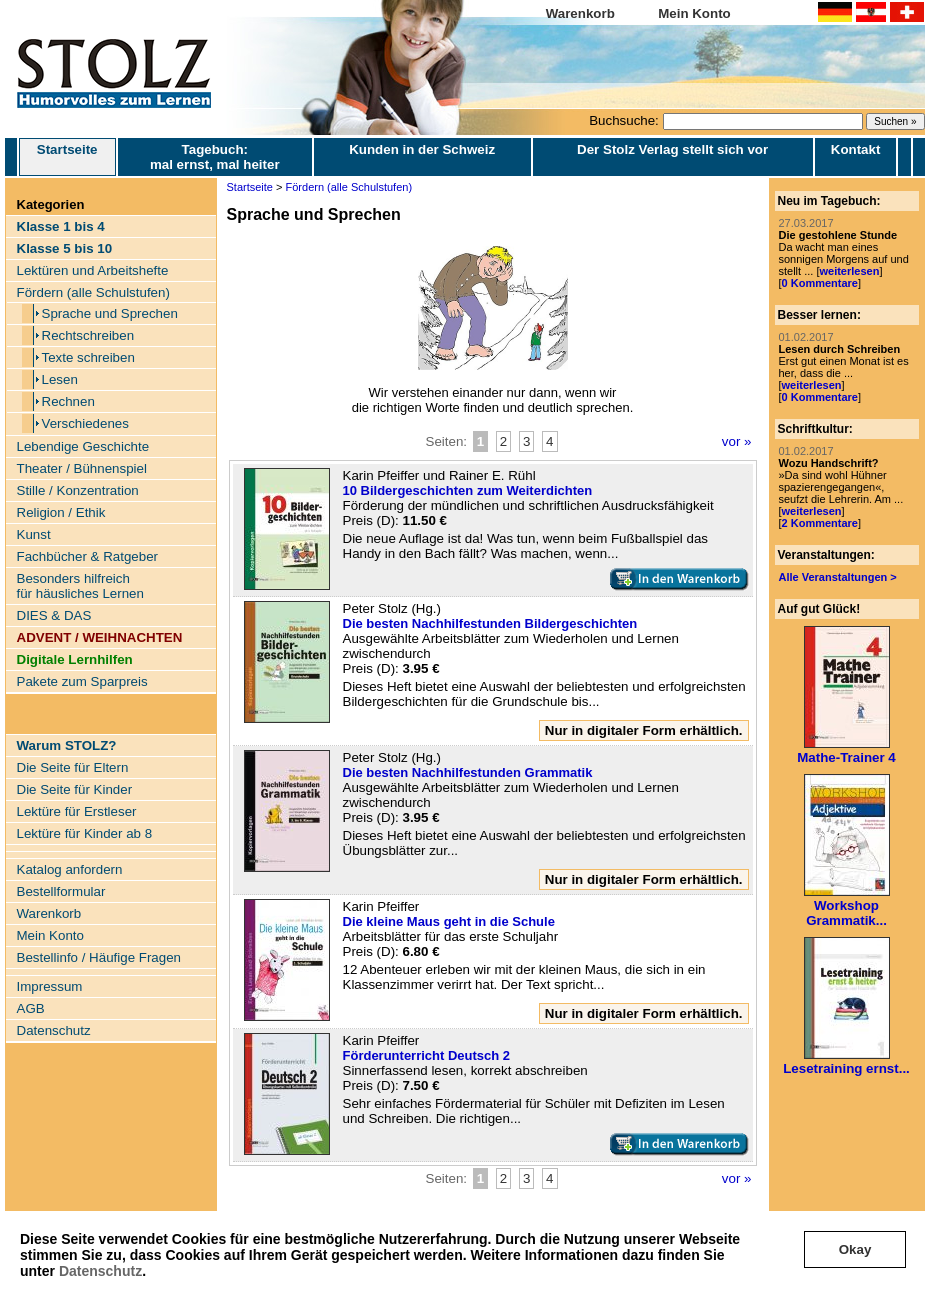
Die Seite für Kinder (75, 789)
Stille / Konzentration (78, 490)
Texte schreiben (88, 357)
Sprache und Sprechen (110, 313)
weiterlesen (849, 271)
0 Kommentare (820, 283)
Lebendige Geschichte (83, 446)
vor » (737, 441)
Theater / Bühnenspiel (82, 468)
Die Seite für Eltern (73, 767)
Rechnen (68, 401)
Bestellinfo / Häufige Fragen (99, 957)
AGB (31, 1008)
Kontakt (856, 149)
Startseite (67, 157)
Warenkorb (580, 13)
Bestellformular (61, 891)
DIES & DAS (54, 615)
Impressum (50, 986)
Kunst (34, 534)
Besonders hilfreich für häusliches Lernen (80, 586)
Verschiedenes (85, 423)
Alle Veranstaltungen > (838, 577)
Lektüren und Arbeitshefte (93, 270)
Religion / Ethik (61, 512)
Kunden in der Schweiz (422, 149)
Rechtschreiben (88, 335)
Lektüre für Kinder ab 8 (85, 833)
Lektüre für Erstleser (77, 811)
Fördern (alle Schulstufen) (93, 292)
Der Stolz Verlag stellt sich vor (672, 149)
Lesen (60, 379)
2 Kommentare (820, 523)
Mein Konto (694, 13)
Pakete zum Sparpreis (82, 681)
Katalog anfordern (70, 869)
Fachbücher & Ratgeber (88, 556)
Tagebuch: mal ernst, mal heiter (215, 157)
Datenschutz (100, 1271)
